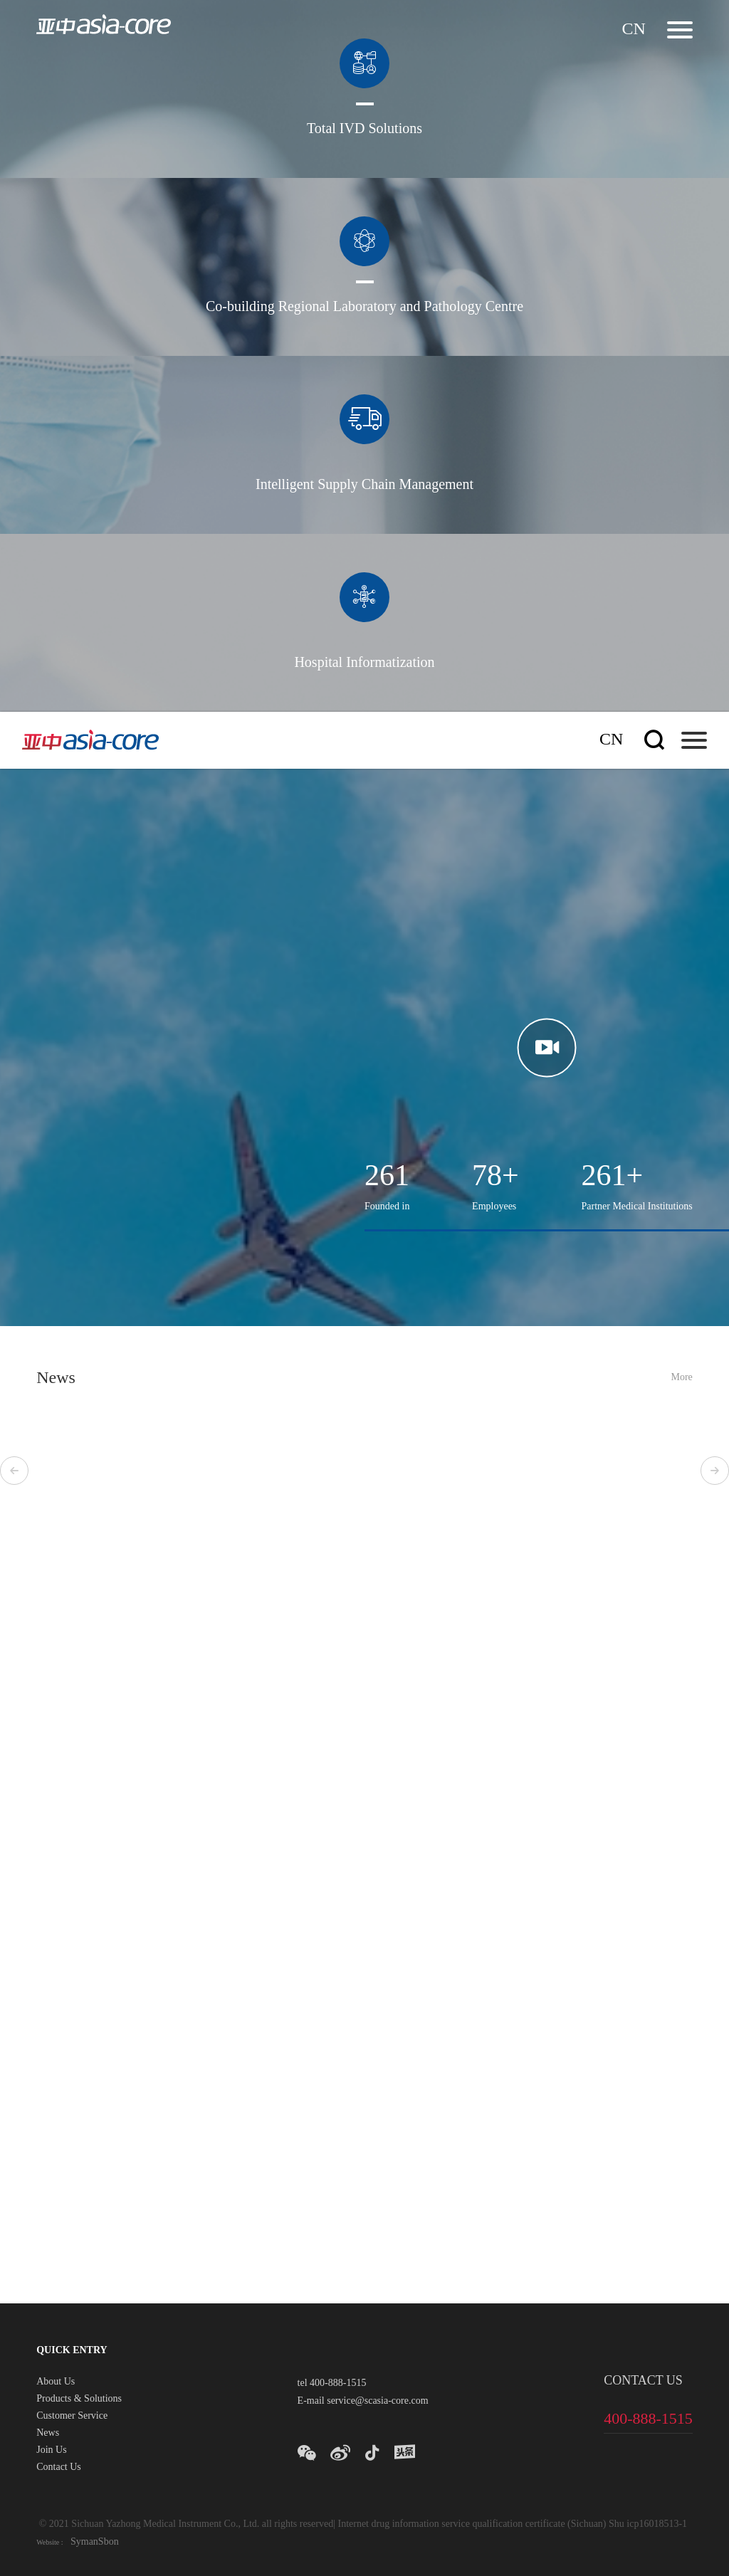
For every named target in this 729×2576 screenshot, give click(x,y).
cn (633, 29)
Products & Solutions (79, 2399)
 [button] (14, 1471)
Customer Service (71, 2417)
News (47, 2434)
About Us (55, 2382)
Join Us (51, 2451)
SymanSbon (93, 2542)
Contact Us (58, 2468)
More (681, 1377)
